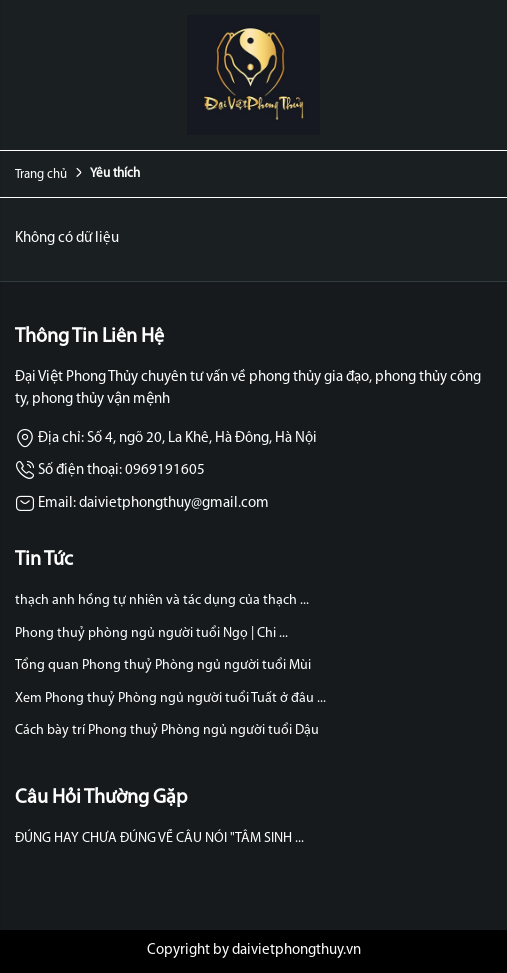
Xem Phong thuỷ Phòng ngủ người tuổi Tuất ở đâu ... (170, 698)
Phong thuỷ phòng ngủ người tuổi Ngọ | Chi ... (151, 633)
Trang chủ (41, 174)
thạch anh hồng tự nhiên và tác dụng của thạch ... (162, 600)
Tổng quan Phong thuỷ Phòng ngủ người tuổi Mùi (163, 665)
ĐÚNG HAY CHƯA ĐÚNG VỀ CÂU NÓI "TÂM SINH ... (159, 838)
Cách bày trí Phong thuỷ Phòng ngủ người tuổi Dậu (167, 730)
